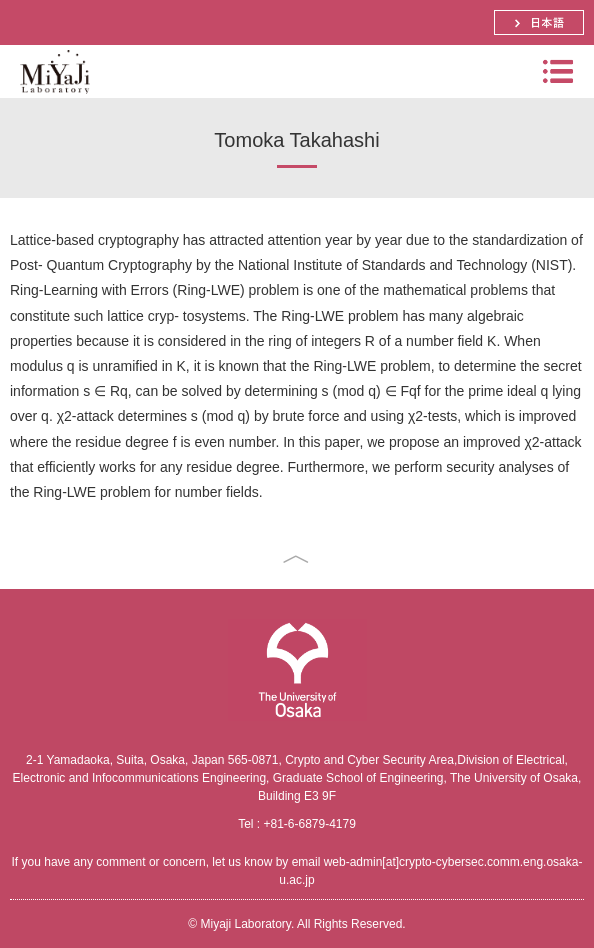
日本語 (539, 22)
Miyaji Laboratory (52, 97)
